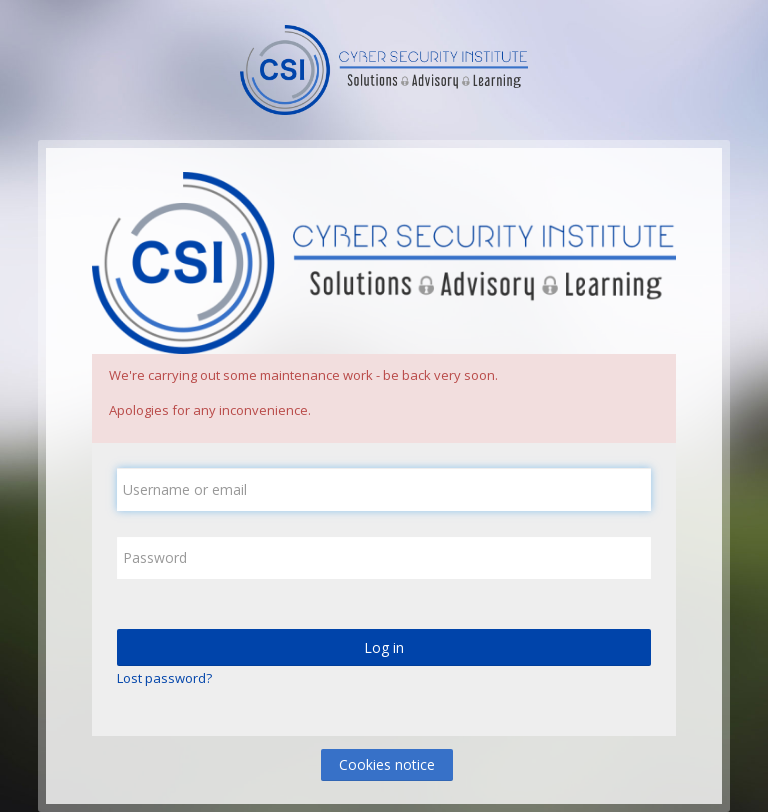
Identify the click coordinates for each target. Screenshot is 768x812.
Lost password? (164, 678)
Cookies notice (387, 764)
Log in (384, 647)
